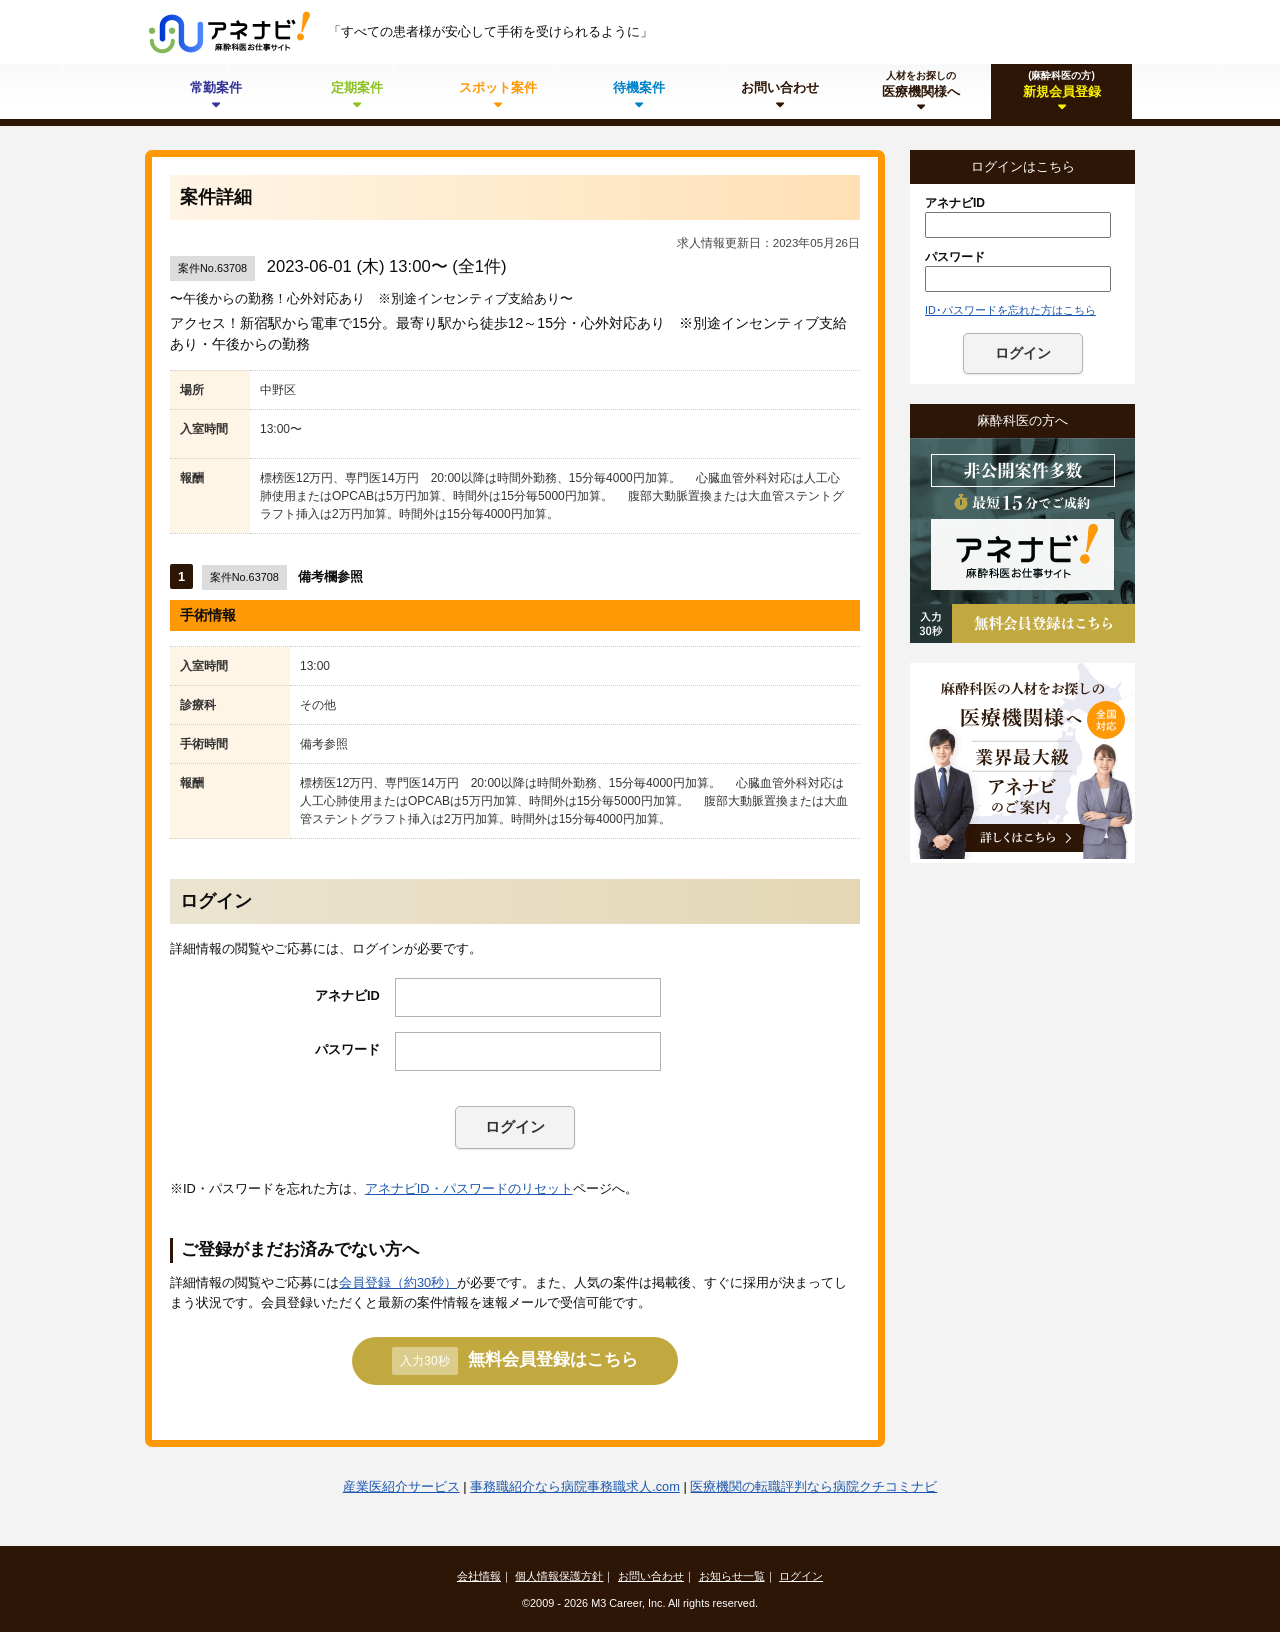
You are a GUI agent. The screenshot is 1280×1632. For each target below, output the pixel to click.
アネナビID (347, 995)
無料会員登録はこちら (514, 1361)
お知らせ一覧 (732, 1576)
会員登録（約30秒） (398, 1282)
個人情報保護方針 (559, 1576)
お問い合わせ (651, 1576)
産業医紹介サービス (401, 1486)
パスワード (347, 1049)
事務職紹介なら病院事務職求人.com (575, 1486)
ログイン (515, 1126)
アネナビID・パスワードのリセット (469, 1188)
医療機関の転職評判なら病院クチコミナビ (813, 1486)
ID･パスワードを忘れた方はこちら (1010, 310)
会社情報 (479, 1576)
